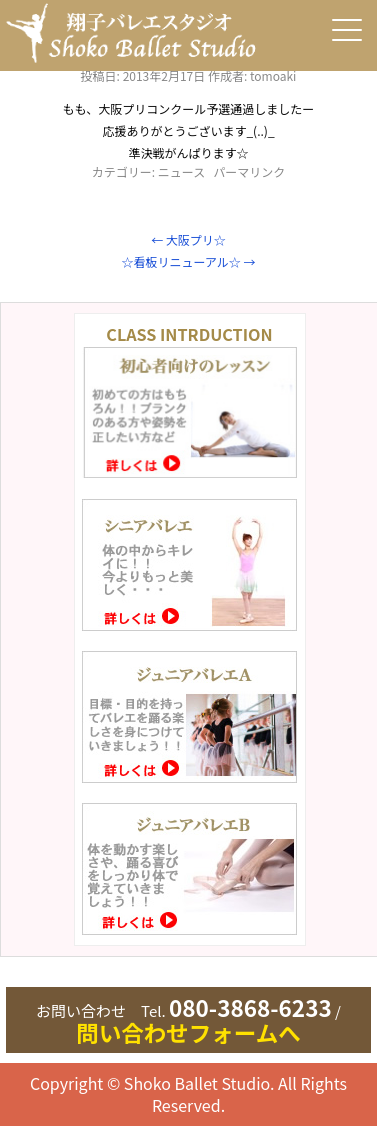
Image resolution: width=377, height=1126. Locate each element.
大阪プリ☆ (188, 239)
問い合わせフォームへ (188, 1032)
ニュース (181, 171)
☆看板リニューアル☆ (188, 261)
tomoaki (273, 75)
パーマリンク (249, 171)
